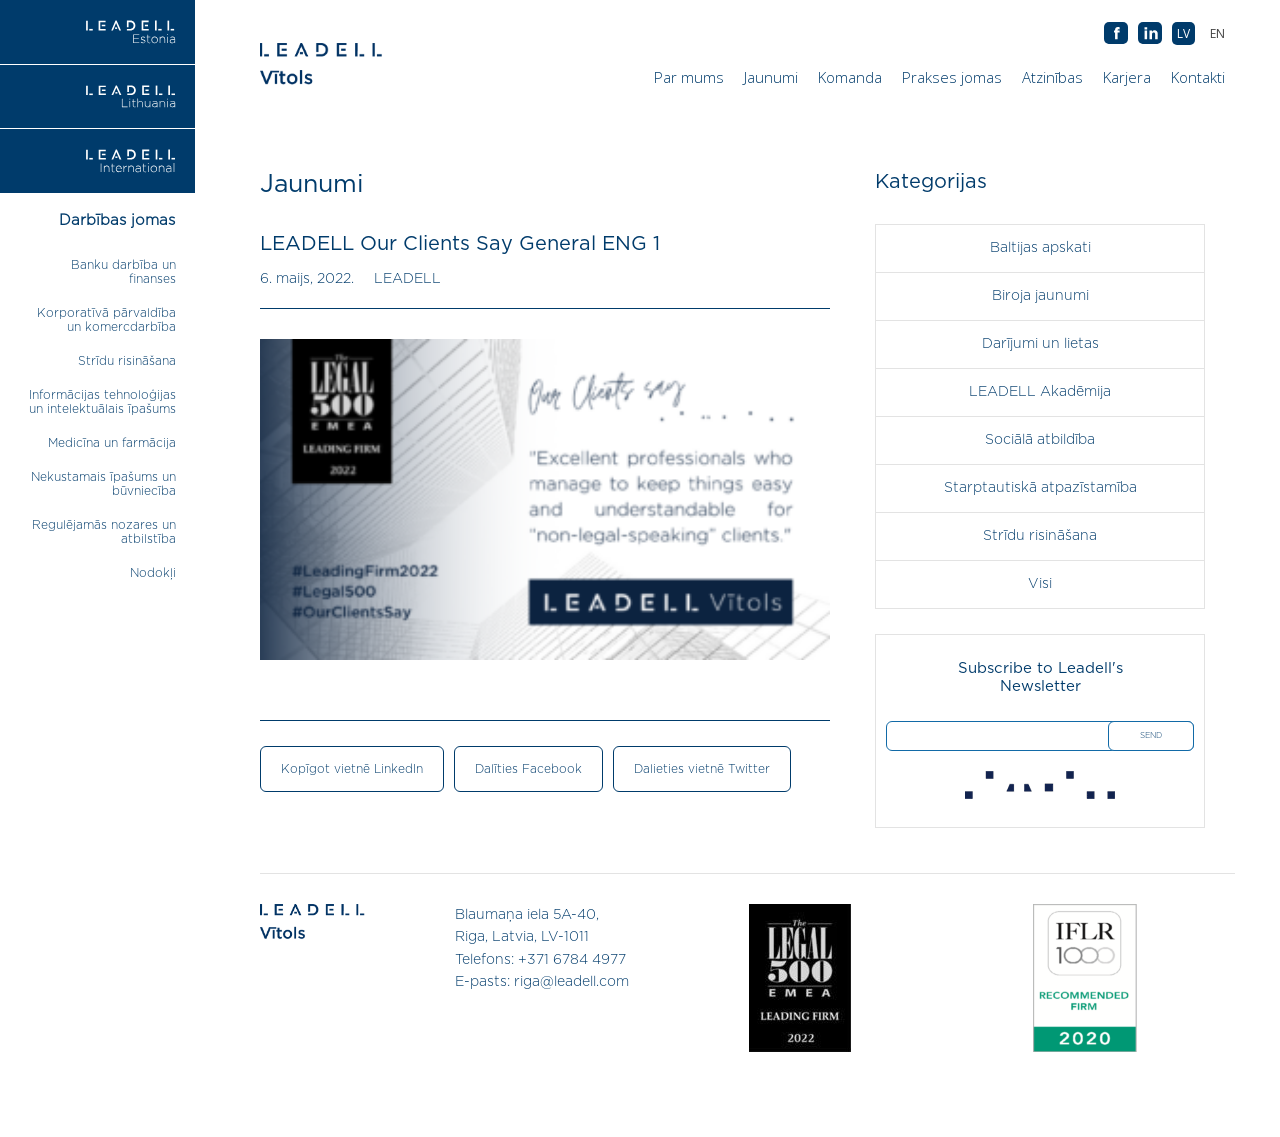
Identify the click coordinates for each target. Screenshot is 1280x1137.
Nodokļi (153, 573)
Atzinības (1052, 77)
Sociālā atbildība (1040, 440)
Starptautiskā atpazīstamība (1040, 488)
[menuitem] (1217, 33)
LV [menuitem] (1183, 33)
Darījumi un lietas (1040, 344)
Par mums (689, 77)
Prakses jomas (952, 77)
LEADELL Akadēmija (1040, 392)
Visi (1040, 584)
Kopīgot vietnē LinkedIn (352, 769)
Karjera (1127, 77)
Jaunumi (771, 77)
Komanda (850, 77)
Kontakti (1198, 77)
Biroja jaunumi (1040, 296)
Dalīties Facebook (528, 769)
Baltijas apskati (1040, 248)
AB (1150, 34)
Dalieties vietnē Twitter (702, 769)
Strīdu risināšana (127, 361)
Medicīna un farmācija (112, 443)
